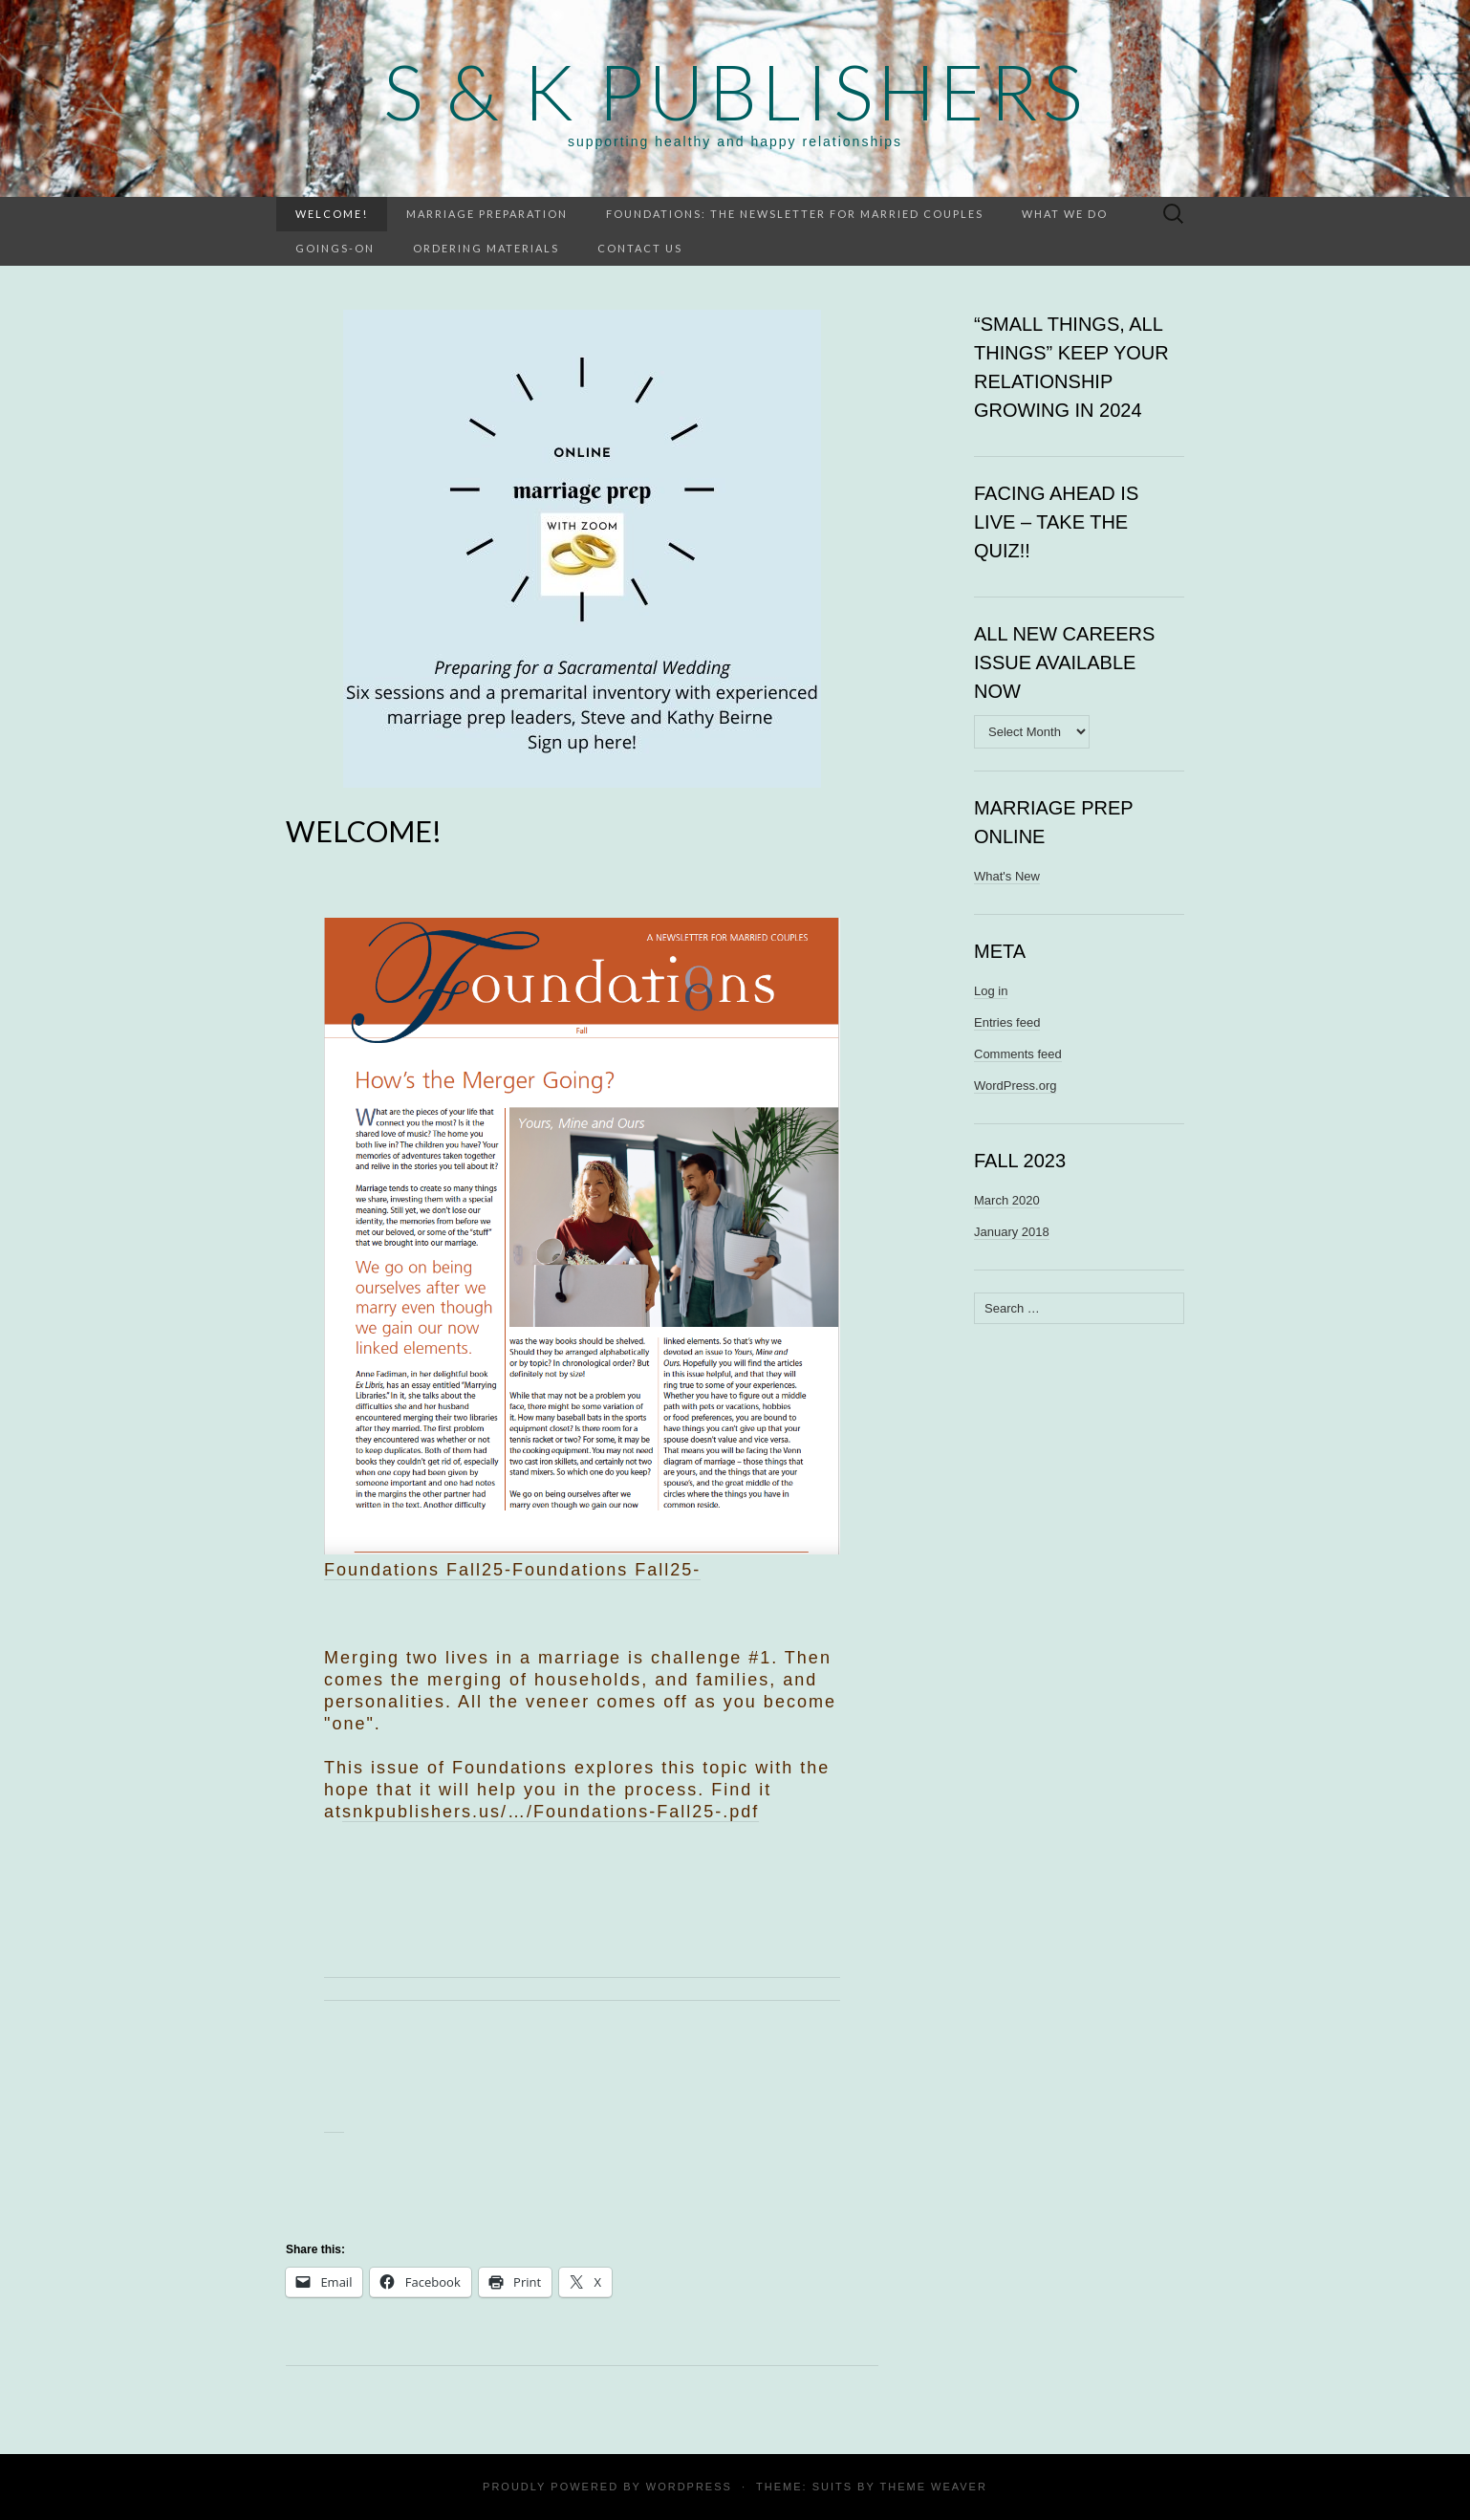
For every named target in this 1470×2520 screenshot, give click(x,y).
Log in (990, 991)
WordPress (689, 2486)
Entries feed (1007, 1022)
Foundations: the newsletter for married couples (795, 213)
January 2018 (1011, 1232)
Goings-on (335, 248)
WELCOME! (331, 213)
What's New (1007, 876)
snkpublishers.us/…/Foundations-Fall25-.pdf (550, 1811)
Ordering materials (486, 248)
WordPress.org (1015, 1085)
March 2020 (1007, 1200)
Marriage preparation (487, 213)
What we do (1065, 213)
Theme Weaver (932, 2486)
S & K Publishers (735, 91)
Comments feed (1018, 1054)
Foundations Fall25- (606, 1569)
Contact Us (639, 248)
